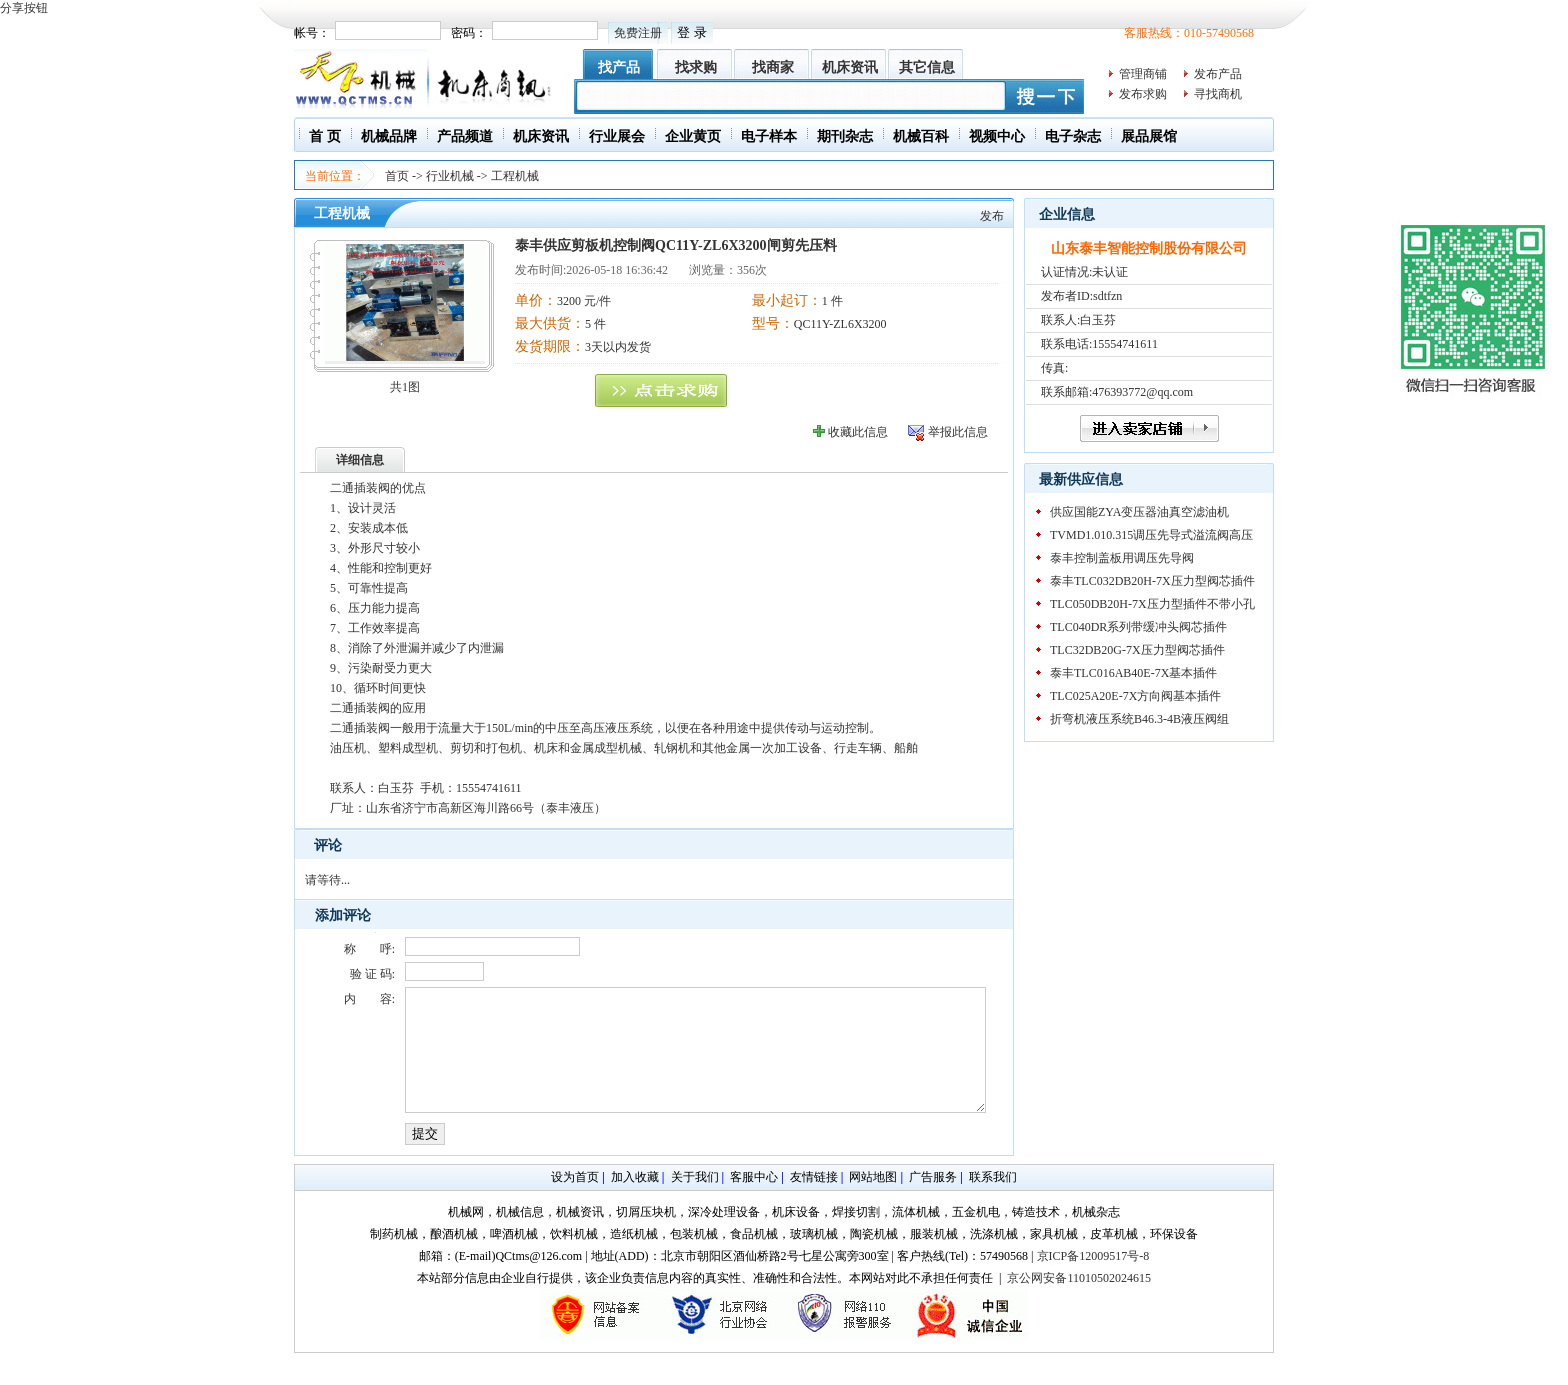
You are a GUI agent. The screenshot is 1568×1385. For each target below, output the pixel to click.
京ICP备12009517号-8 (1093, 1280)
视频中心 (997, 136)
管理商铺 (1143, 74)
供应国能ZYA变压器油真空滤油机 (1139, 512)
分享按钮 (24, 8)
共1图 (405, 387)
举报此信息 (958, 432)
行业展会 (617, 136)
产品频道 (465, 136)
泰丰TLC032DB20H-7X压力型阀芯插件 (1152, 581)
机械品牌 (389, 136)
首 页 (325, 136)
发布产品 (1218, 74)
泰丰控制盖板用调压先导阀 (1122, 558)
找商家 (773, 67)
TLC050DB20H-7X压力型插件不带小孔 (1152, 604)
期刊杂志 (845, 136)
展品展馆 (1149, 136)
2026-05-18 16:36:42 (617, 270)
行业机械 (450, 176)
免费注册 (638, 33)
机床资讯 (850, 67)
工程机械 (515, 176)
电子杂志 (1073, 136)
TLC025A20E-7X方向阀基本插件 (1135, 696)
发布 (992, 216)
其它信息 (927, 67)
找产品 (619, 67)
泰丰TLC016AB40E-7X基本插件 (1133, 673)
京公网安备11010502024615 (1079, 1302)
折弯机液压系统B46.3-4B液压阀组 (1139, 719)
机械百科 (921, 136)
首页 (397, 176)
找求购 (696, 67)
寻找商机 (1218, 94)
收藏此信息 (858, 432)
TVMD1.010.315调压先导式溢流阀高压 (1151, 535)
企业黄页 (693, 136)
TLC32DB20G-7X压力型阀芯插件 (1137, 650)
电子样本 (769, 136)
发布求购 (1143, 94)
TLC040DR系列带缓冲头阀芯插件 (1138, 627)
